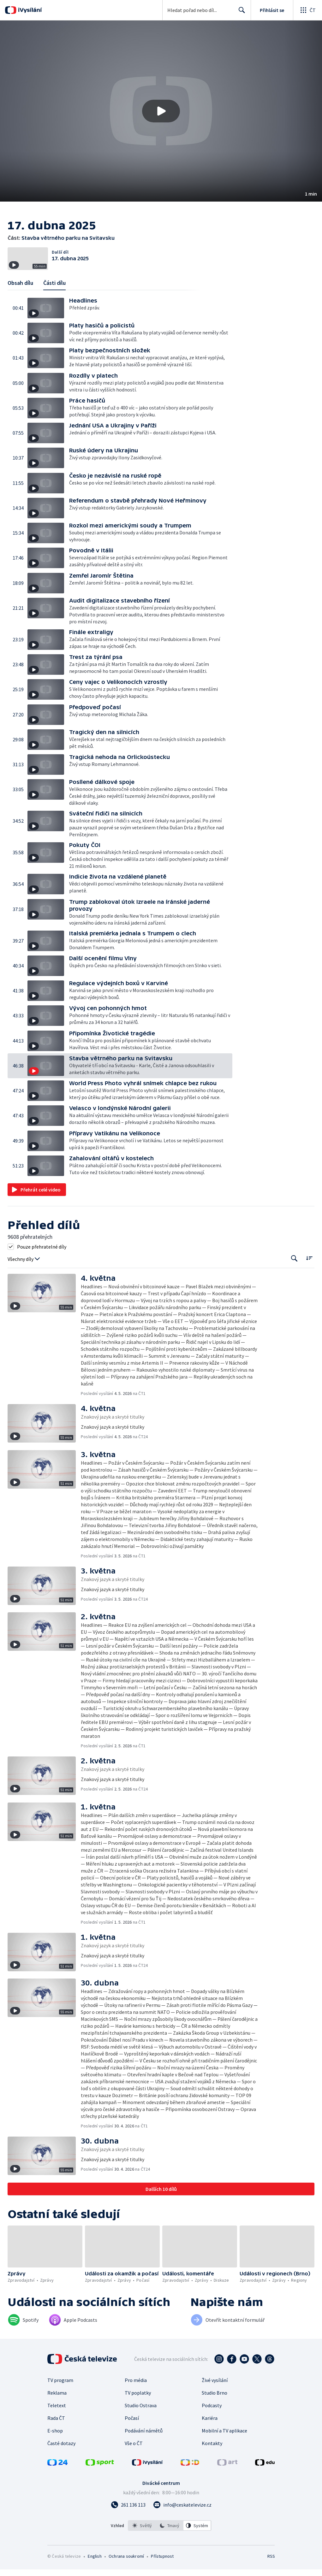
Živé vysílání (215, 2399)
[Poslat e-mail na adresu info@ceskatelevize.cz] (182, 2523)
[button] (161, 111)
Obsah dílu (20, 301)
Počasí (132, 2436)
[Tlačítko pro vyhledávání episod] (294, 1277)
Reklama (57, 2411)
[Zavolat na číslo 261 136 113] (128, 2523)
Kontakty (212, 2462)
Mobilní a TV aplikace (224, 2449)
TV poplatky (138, 2411)
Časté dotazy (61, 2462)
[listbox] (170, 2544)
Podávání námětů (144, 2449)
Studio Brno (214, 2411)
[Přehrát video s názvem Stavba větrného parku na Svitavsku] (161, 111)
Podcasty (212, 2424)
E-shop (55, 2449)
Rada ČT (56, 2436)
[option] (142, 2544)
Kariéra (210, 2436)
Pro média (136, 2399)
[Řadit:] (309, 1277)
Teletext (56, 2424)
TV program (60, 2399)
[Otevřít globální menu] (307, 10)
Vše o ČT (134, 2462)
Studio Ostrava (141, 2424)
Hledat (240, 12)
